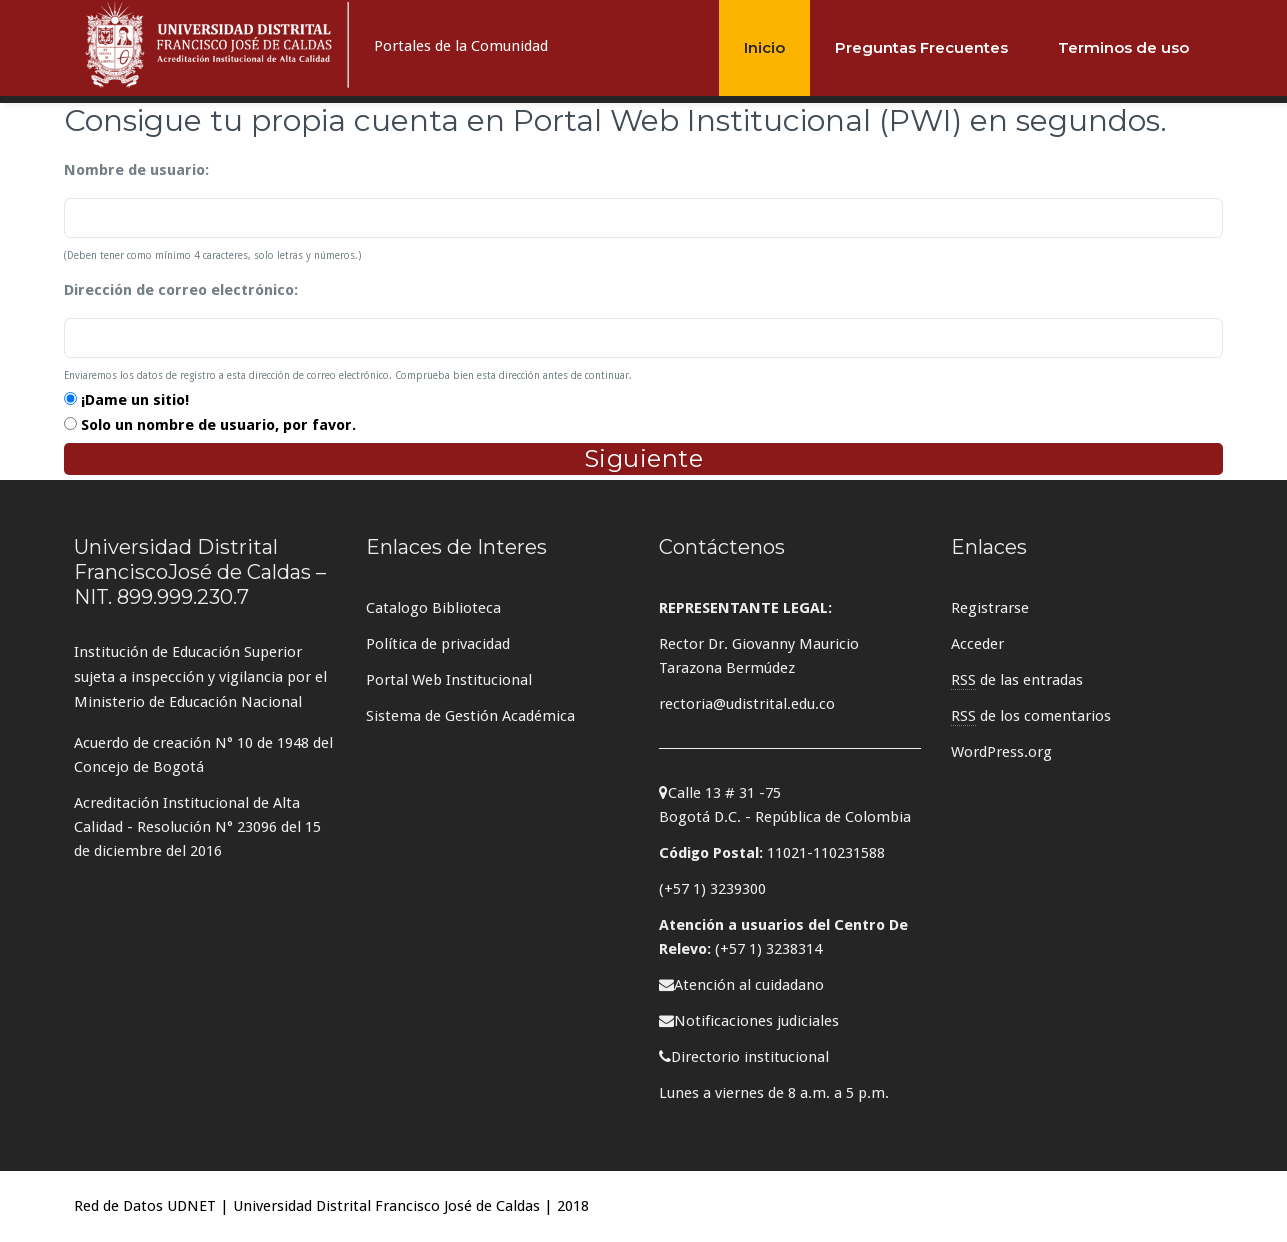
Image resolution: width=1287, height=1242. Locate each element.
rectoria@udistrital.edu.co (747, 704)
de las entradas (1017, 680)
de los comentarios (1031, 716)
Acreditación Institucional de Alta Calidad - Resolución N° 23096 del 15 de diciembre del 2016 (197, 827)
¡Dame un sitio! (135, 400)
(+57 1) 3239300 (712, 889)
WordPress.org (1001, 752)
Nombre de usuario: (136, 170)
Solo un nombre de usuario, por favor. (218, 425)
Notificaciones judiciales (749, 1021)
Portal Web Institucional (449, 680)
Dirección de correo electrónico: (181, 290)
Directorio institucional (744, 1057)
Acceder (977, 644)
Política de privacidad (438, 644)
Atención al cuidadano (741, 985)
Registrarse (990, 608)
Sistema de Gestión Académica (470, 716)
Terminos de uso (1123, 47)
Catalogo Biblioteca (433, 608)
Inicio (764, 47)
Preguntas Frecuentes (921, 47)
